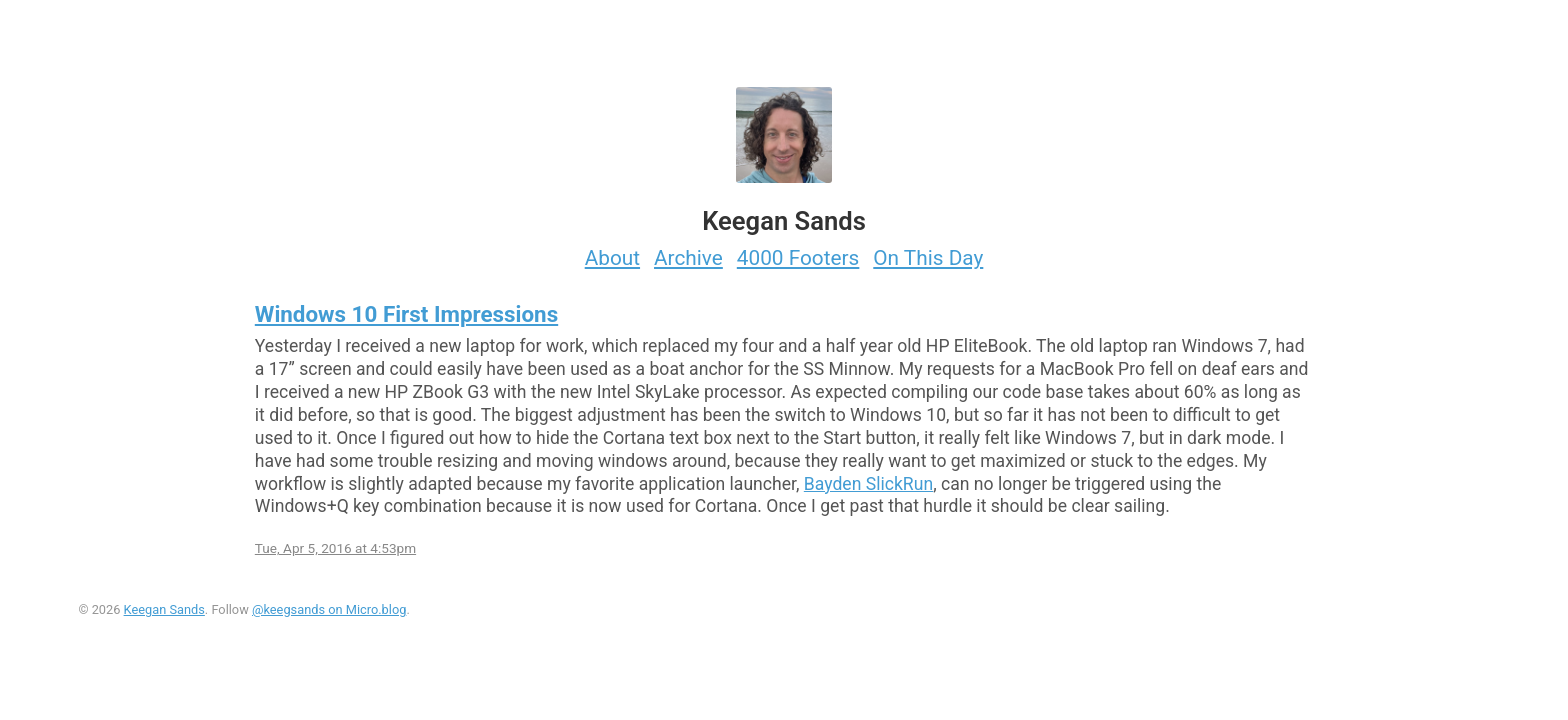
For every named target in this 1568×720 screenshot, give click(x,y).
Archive (688, 258)
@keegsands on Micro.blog (329, 609)
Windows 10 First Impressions (406, 314)
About (612, 258)
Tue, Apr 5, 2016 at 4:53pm (335, 548)
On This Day (928, 258)
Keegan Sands (164, 609)
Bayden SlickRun (868, 484)
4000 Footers (798, 258)
